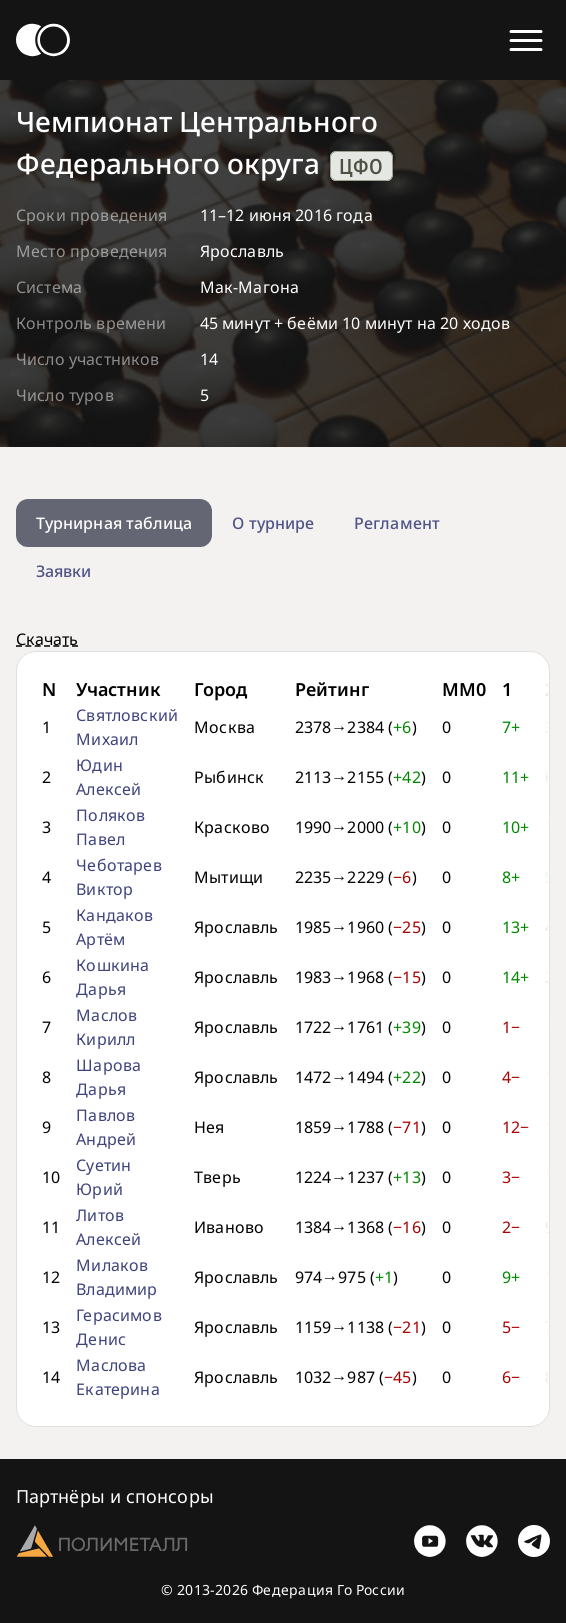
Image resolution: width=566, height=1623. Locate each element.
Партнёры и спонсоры (115, 1496)
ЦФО (361, 166)
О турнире (273, 523)
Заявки (63, 571)
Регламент (397, 523)
